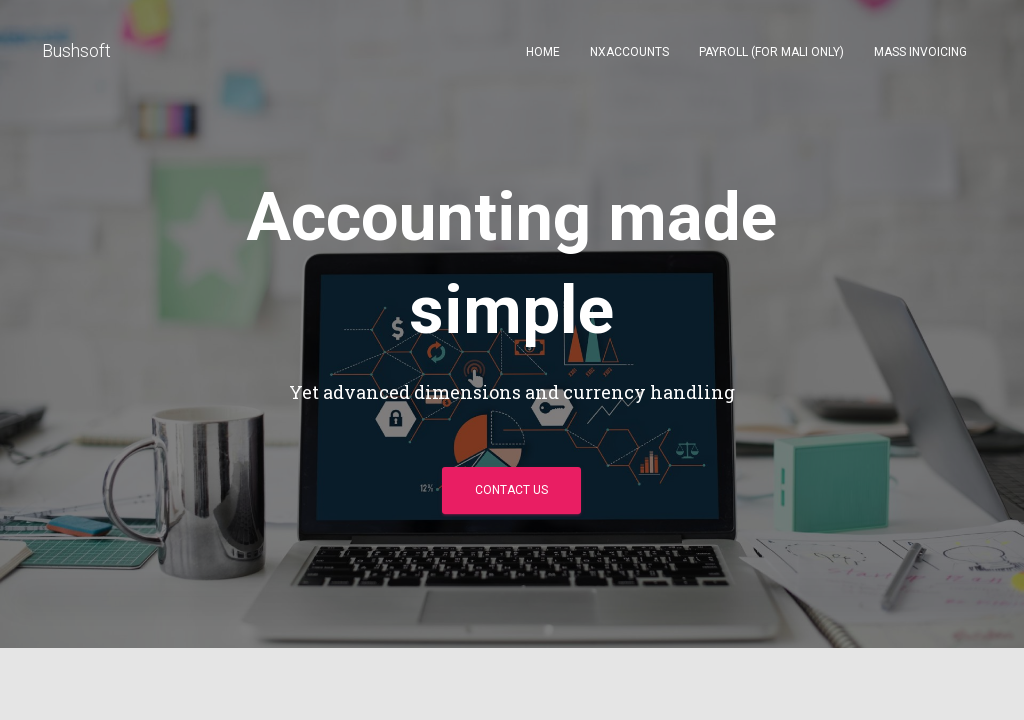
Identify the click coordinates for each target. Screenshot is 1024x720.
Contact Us (511, 490)
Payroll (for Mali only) (771, 52)
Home (543, 52)
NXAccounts (629, 52)
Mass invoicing (920, 52)
